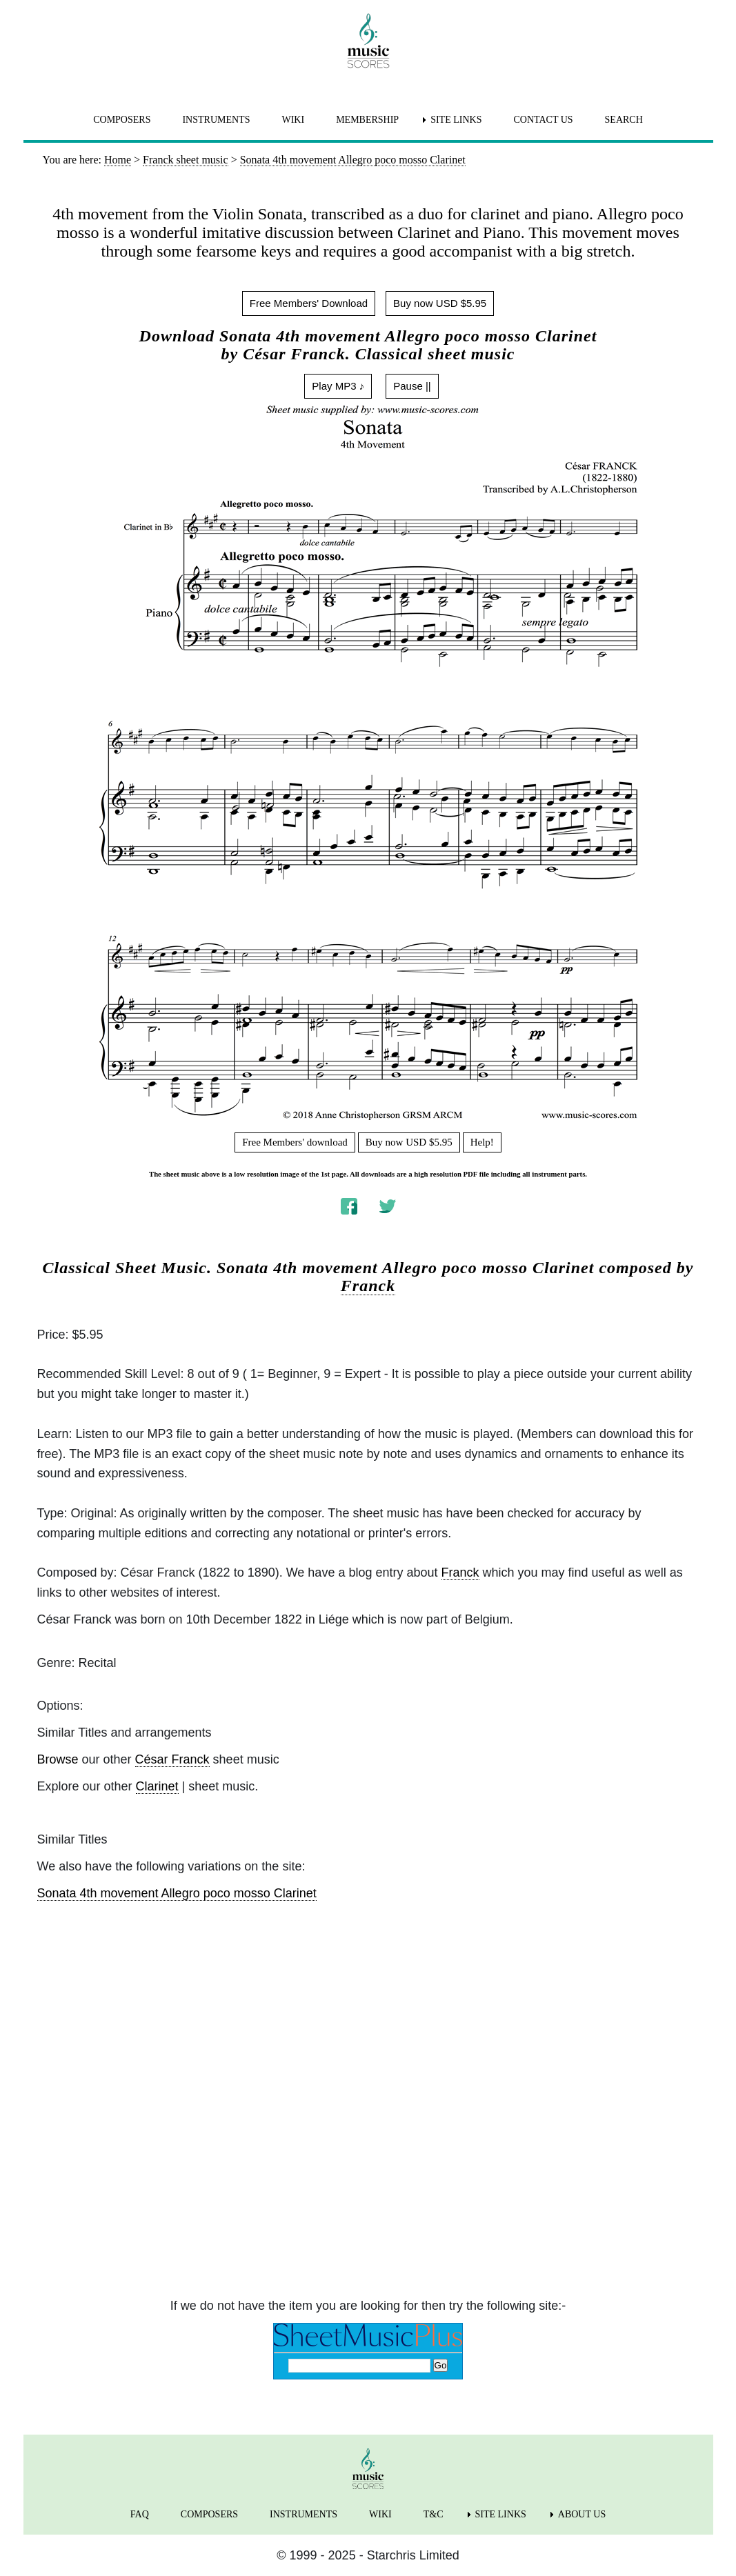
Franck (368, 1286)
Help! (482, 1142)
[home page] (368, 40)
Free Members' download (295, 1142)
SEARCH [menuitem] (624, 119)
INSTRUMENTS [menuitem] (216, 119)
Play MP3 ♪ (338, 386)
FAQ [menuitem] (139, 2514)
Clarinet (157, 1786)
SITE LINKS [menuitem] (455, 119)
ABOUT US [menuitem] (582, 2514)
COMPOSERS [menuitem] (121, 119)
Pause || (412, 386)
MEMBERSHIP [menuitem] (367, 119)
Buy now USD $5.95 (439, 303)
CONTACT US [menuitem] (543, 119)
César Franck (172, 1759)
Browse (58, 1759)
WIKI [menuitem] (292, 119)
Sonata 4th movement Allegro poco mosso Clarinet (177, 1893)
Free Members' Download (309, 303)
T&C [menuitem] (434, 2514)
